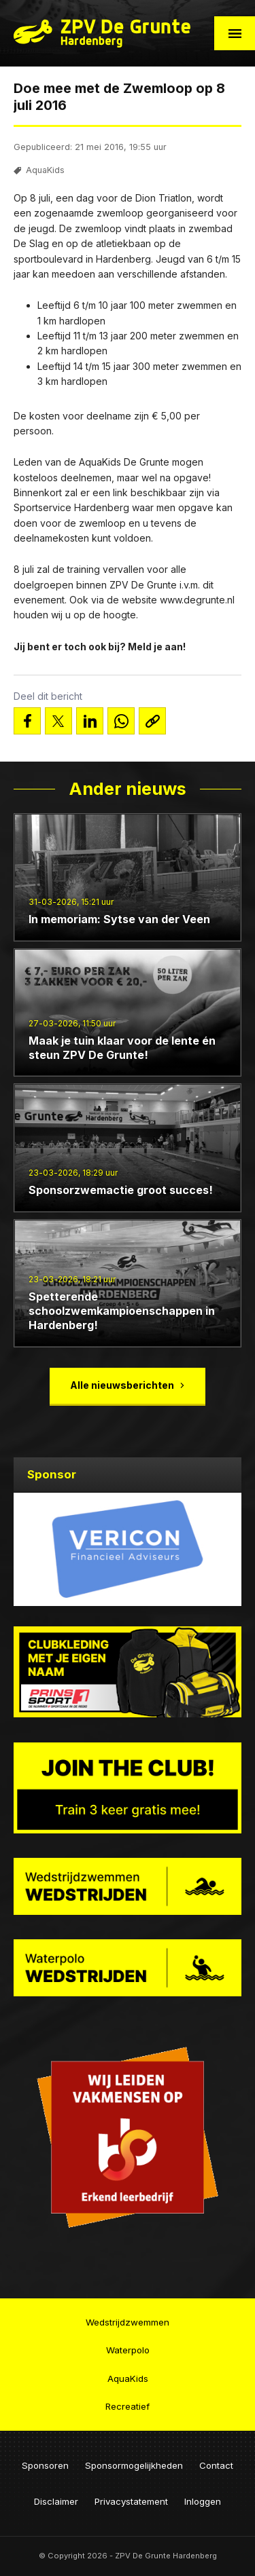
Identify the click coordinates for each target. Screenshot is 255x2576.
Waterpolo (128, 2350)
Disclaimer (56, 2501)
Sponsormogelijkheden (134, 2465)
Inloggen (202, 2501)
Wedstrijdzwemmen (127, 2322)
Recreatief (127, 2406)
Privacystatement (131, 2501)
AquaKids (45, 170)
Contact (216, 2465)
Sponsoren (45, 2465)
